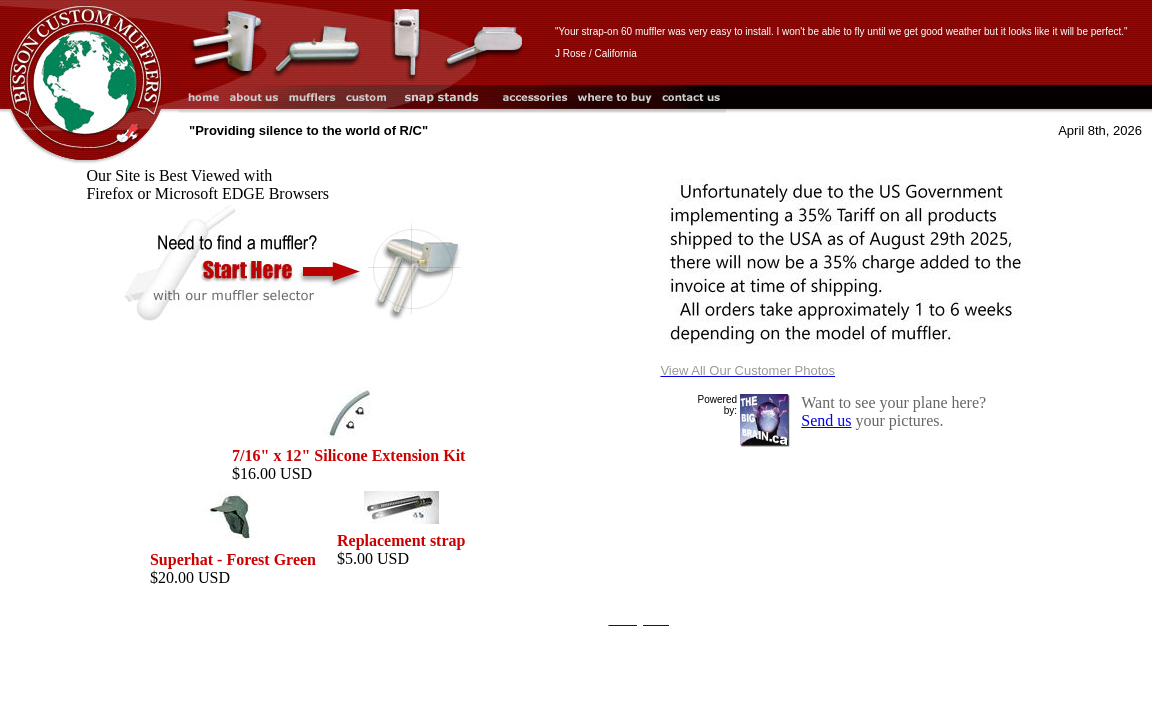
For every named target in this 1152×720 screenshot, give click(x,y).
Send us (826, 420)
